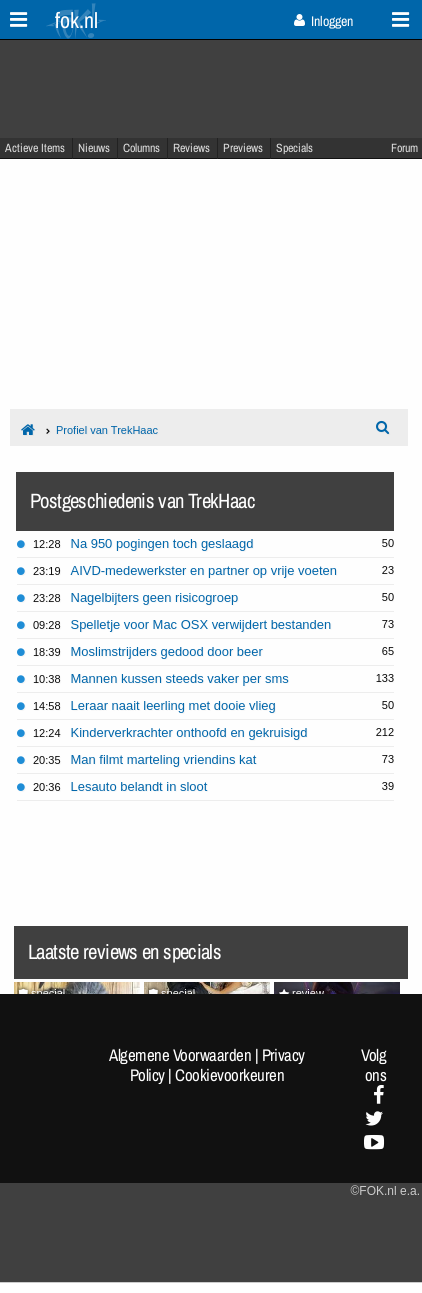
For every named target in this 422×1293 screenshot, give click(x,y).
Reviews (191, 148)
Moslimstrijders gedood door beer (167, 651)
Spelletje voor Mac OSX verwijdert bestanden (201, 624)
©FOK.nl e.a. (385, 1191)
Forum (404, 148)
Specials (294, 148)
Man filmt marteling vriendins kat (164, 759)
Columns (141, 148)
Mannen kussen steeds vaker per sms (180, 678)
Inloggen (323, 21)
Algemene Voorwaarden (180, 1055)
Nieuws (94, 148)
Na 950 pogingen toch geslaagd (162, 543)
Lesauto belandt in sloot (139, 786)
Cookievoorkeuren (229, 1075)
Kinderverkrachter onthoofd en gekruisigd (189, 732)
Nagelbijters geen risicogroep (155, 597)
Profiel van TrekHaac (107, 430)
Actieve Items (35, 148)
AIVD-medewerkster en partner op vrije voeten (204, 570)
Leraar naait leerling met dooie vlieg (173, 705)
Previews (243, 148)
